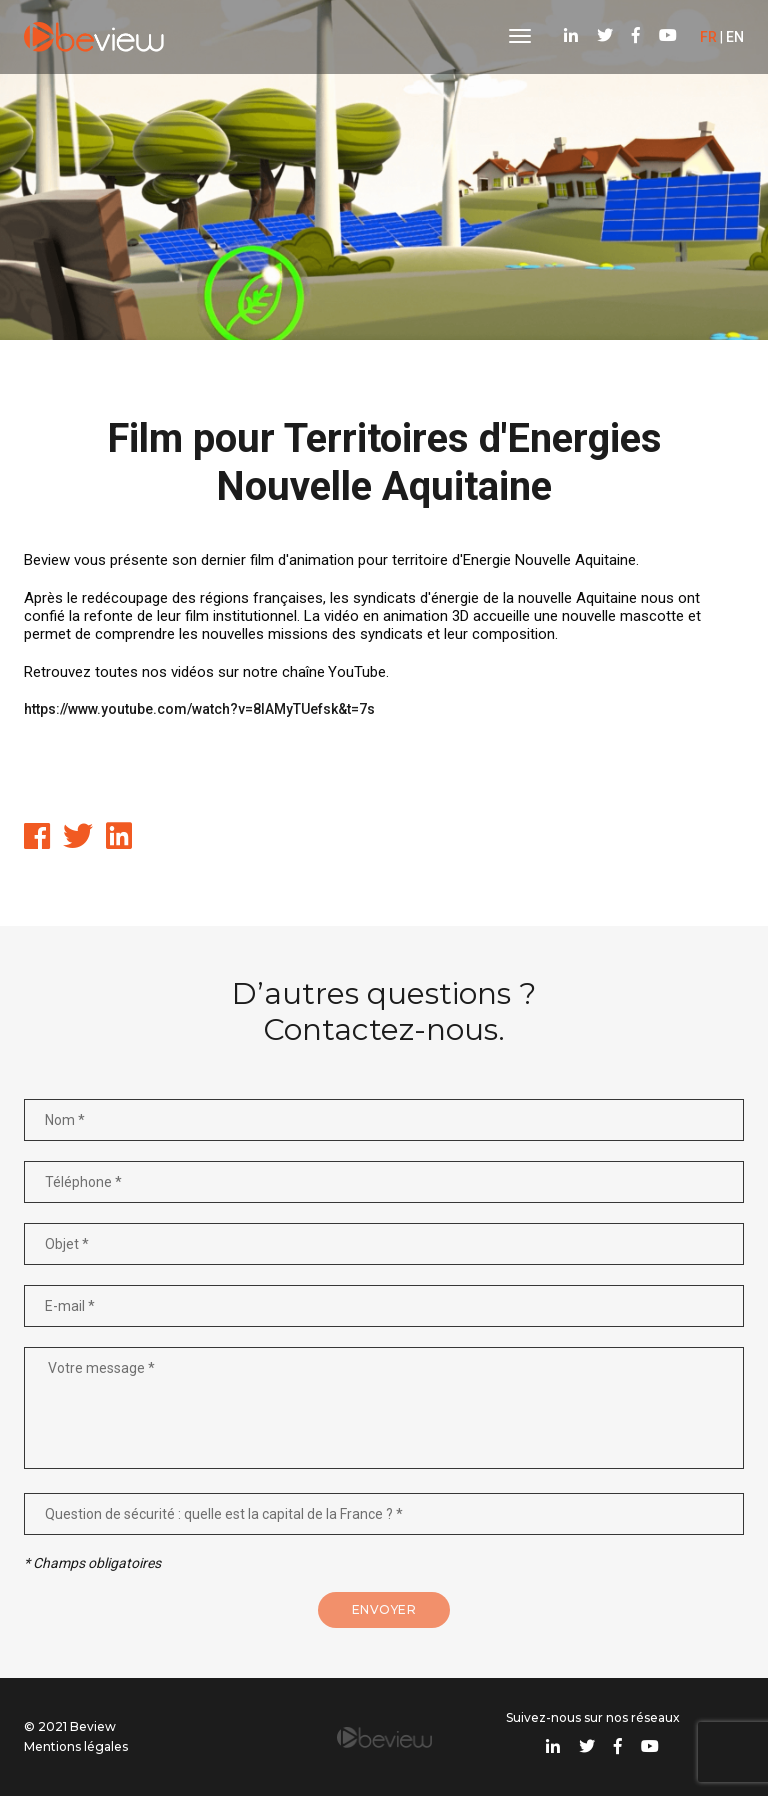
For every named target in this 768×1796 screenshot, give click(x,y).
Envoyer (384, 1609)
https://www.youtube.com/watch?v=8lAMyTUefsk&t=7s (199, 709)
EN (735, 37)
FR (708, 37)
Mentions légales (76, 1746)
